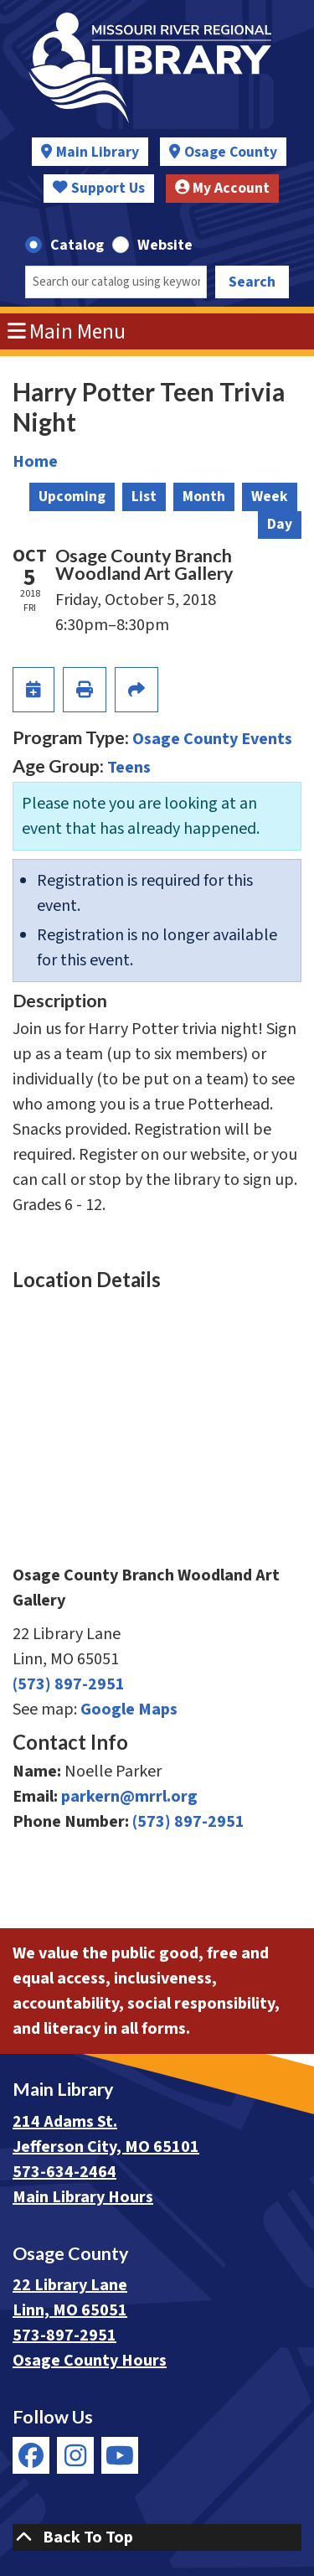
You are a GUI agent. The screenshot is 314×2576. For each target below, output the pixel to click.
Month (204, 496)
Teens (129, 767)
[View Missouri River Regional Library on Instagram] (75, 2455)
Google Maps (129, 1709)
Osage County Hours (90, 2360)
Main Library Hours (83, 2197)
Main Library (97, 152)
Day (279, 524)
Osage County (230, 152)
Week (269, 496)
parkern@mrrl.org (129, 1796)
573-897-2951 (64, 2335)
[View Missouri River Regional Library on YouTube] (119, 2455)
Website (165, 245)
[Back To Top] (157, 2537)
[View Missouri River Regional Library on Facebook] (31, 2455)
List (144, 496)
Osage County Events (212, 739)
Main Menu (67, 332)
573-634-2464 (64, 2172)
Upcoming (72, 496)
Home (35, 461)
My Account (222, 188)
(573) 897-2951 (69, 1684)
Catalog (77, 245)
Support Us (99, 188)
